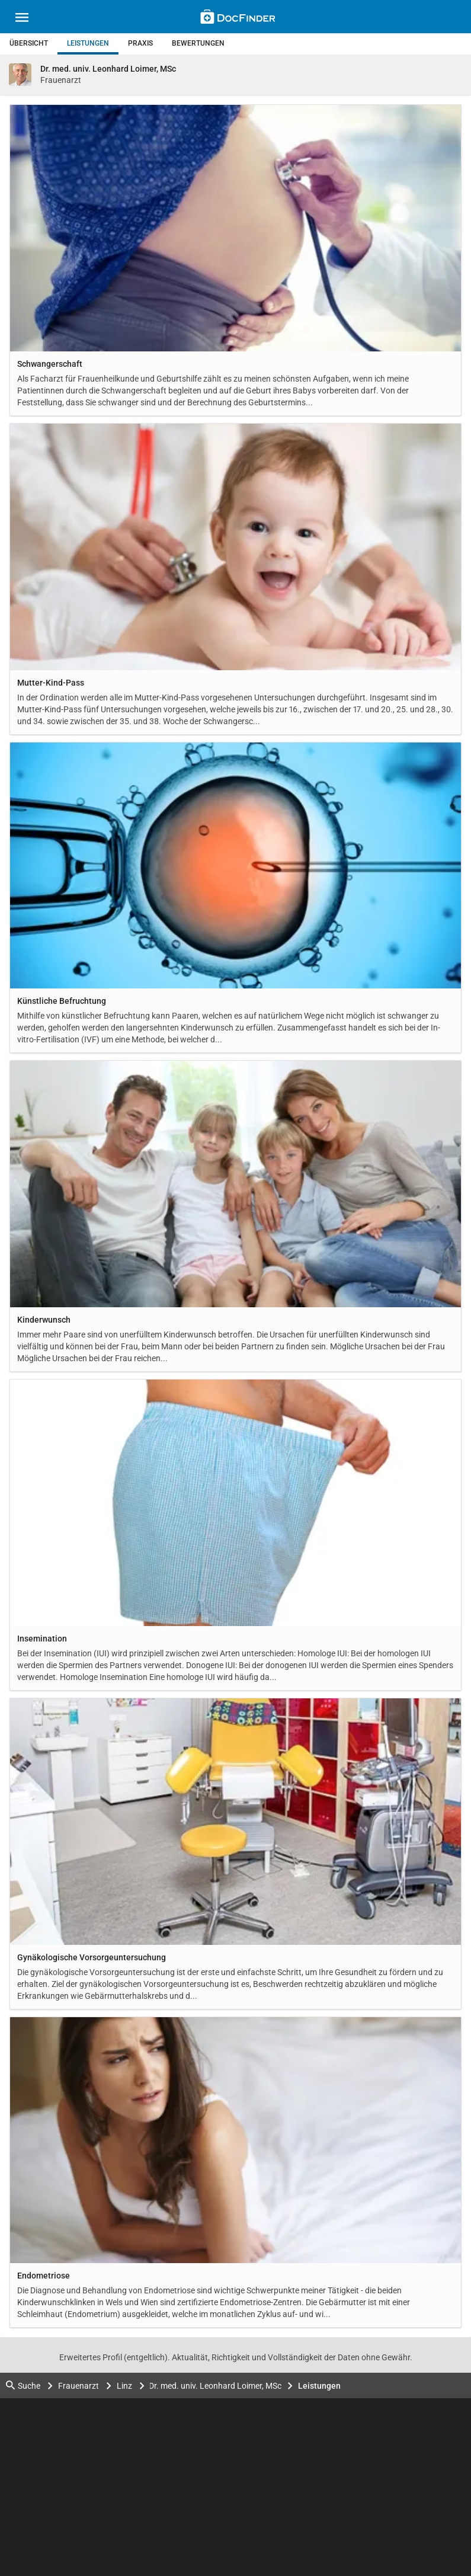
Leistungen (88, 43)
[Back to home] (237, 18)
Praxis (140, 43)
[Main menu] (22, 19)
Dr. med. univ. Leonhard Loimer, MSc (215, 2386)
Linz (124, 2386)
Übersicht (28, 43)
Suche (23, 2385)
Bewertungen (198, 43)
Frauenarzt (78, 2386)
